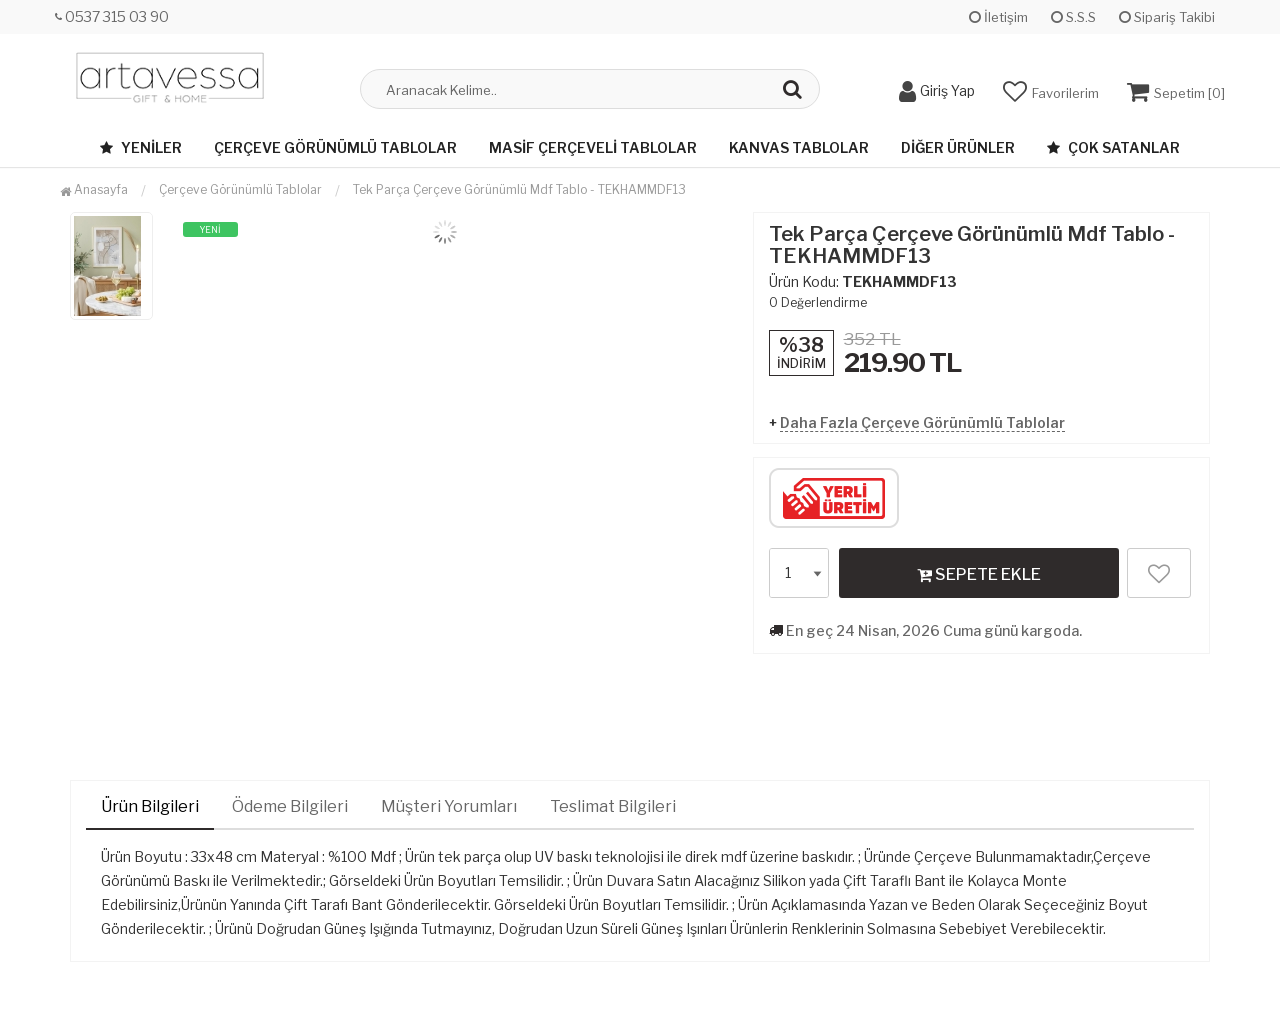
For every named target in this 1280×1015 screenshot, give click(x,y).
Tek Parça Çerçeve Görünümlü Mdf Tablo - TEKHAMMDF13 (519, 189)
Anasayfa (94, 189)
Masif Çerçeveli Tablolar (593, 147)
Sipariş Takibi (1167, 17)
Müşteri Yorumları (449, 806)
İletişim (998, 17)
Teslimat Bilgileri (613, 806)
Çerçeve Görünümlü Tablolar (335, 147)
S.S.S (1073, 17)
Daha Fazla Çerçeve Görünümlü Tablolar (922, 422)
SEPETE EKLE (979, 574)
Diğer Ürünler (958, 147)
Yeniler (141, 147)
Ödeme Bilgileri (290, 806)
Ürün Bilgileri (150, 806)
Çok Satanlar (1113, 147)
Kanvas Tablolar (799, 147)
